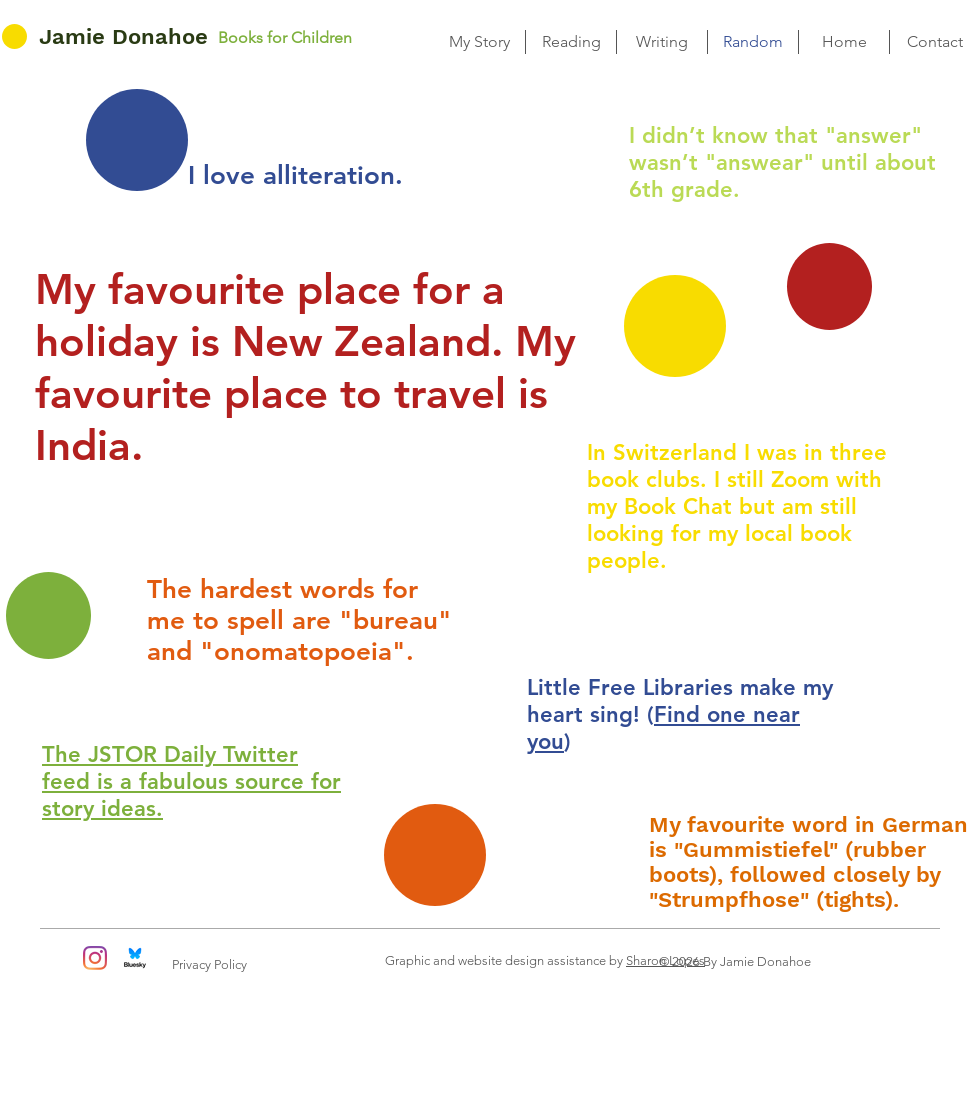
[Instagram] (95, 958)
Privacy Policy (209, 964)
